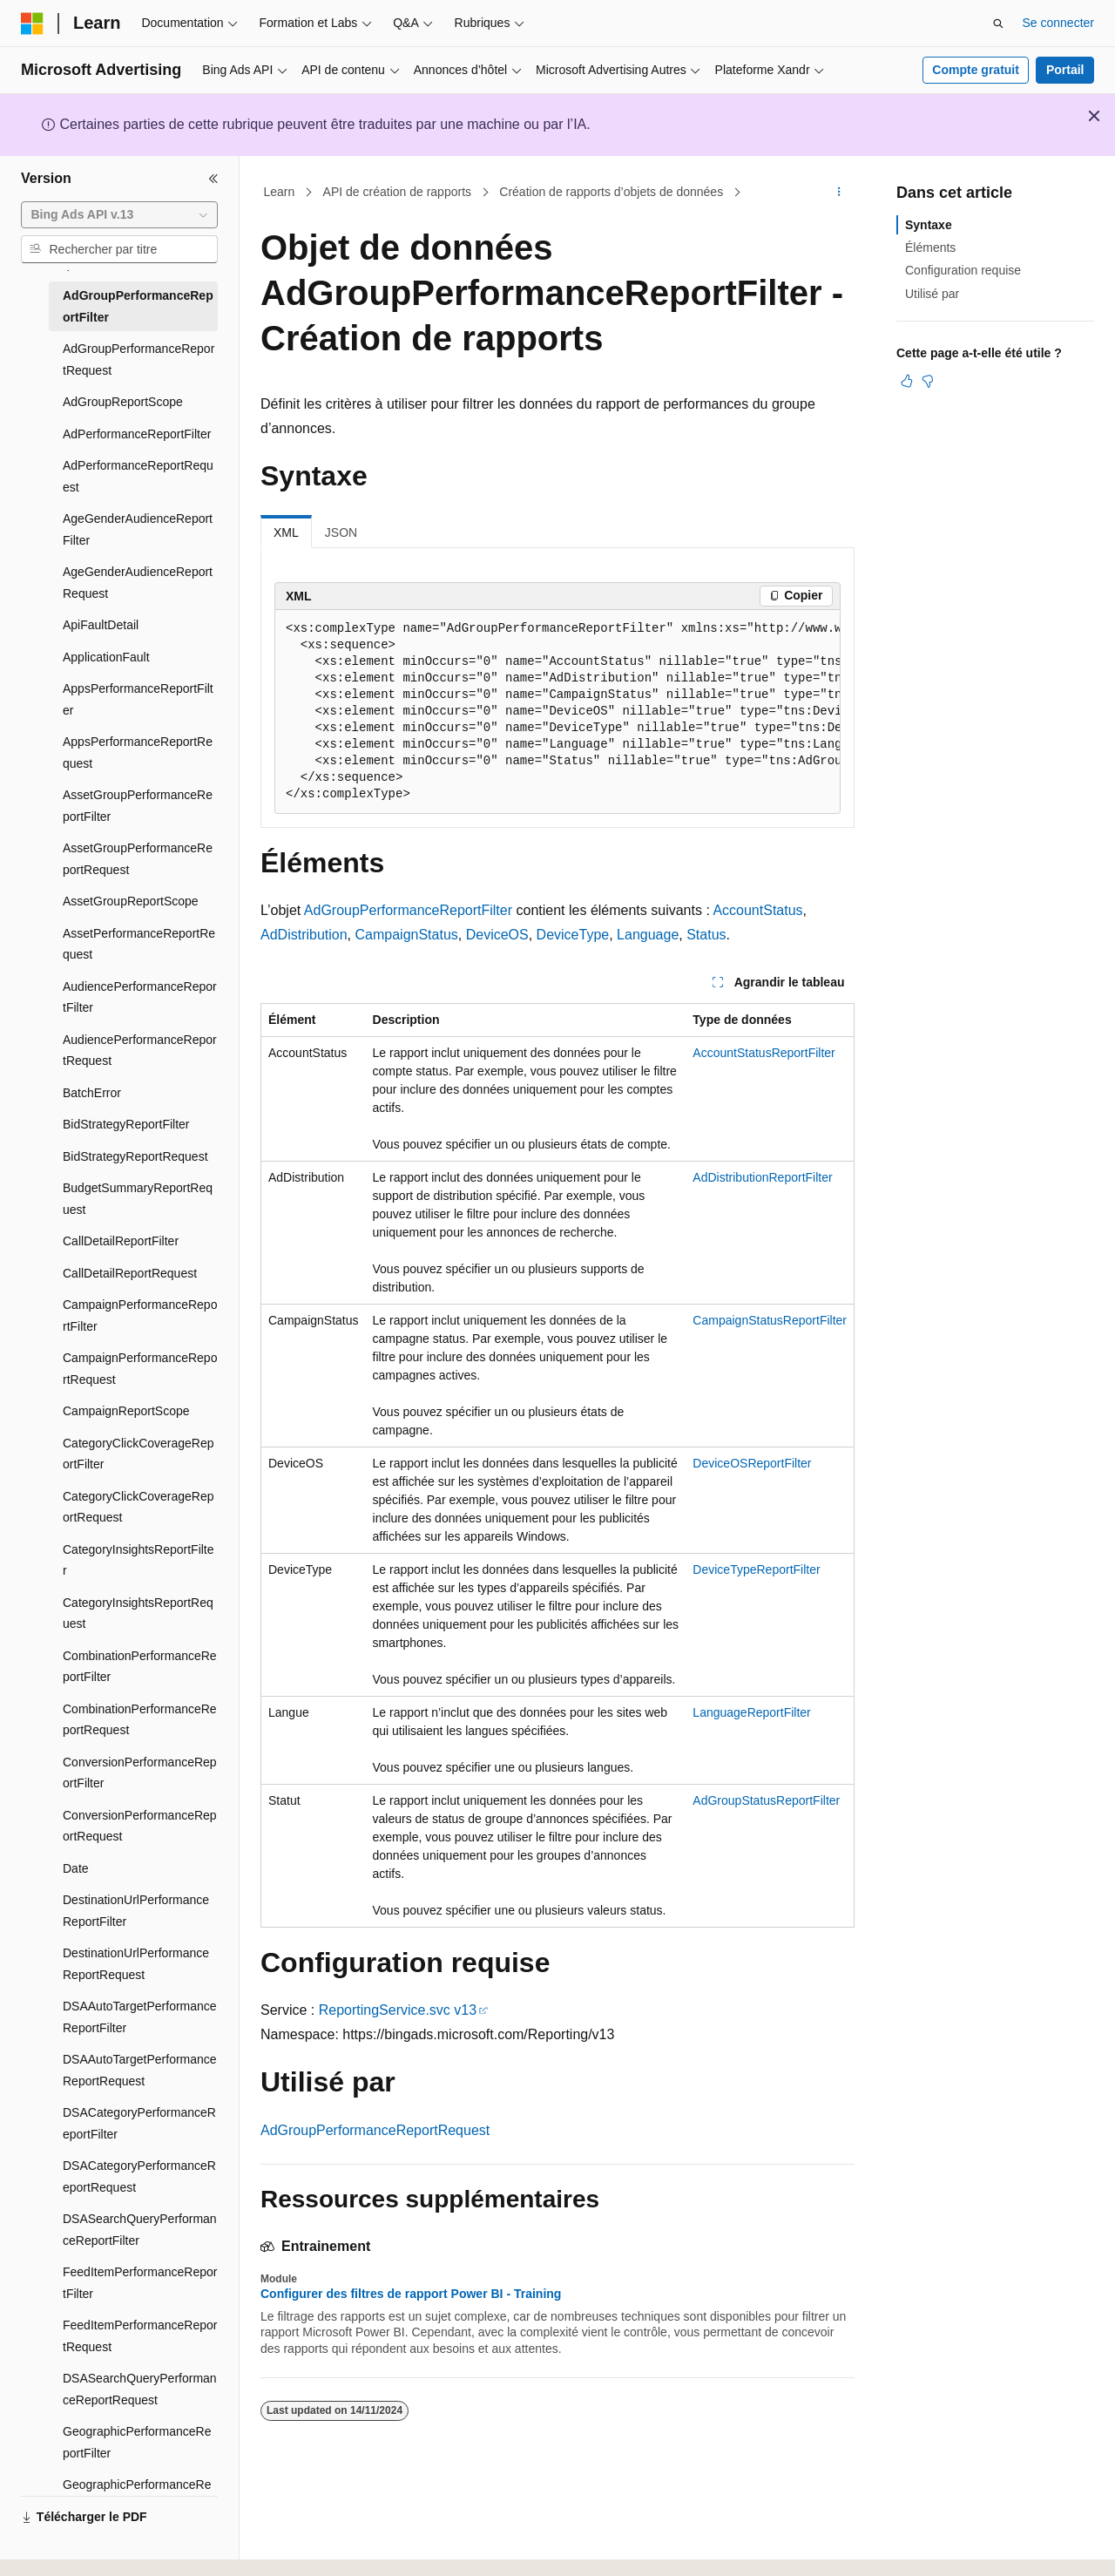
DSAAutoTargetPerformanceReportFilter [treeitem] (140, 2017)
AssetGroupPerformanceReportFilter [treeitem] (138, 806)
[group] (557, 712)
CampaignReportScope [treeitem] (126, 1411)
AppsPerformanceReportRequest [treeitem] (138, 752)
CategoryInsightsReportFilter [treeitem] (138, 1560)
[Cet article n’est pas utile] (927, 380)
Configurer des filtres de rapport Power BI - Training (410, 2294)
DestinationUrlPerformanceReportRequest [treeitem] (136, 1964)
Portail (1065, 70)
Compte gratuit (975, 70)
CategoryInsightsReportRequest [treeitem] (138, 1613)
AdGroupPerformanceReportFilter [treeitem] (138, 306)
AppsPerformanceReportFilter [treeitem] (138, 699)
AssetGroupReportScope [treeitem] (131, 901)
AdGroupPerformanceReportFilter (408, 910)
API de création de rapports (397, 192)
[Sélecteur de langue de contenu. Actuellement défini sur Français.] (63, 2547)
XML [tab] (286, 532)
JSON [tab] (341, 532)
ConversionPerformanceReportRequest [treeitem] (140, 1826)
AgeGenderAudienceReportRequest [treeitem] (138, 582)
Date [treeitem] (76, 1868)
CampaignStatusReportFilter (770, 1320)
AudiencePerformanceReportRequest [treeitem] (140, 1050)
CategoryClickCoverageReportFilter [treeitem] (138, 1454)
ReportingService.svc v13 (397, 2010)
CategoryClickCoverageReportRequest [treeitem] (138, 1507)
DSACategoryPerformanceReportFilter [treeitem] (139, 2123)
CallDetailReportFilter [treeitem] (121, 1241)
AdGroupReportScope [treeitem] (123, 402)
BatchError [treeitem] (92, 1093)
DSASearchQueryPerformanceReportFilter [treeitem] (140, 2229)
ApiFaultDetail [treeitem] (101, 625)
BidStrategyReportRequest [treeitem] (135, 1156)
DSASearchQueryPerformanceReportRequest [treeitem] (140, 2389)
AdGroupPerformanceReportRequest (375, 2130)
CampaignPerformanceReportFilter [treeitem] (140, 1315)
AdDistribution (304, 934)
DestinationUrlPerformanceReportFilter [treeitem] (136, 1911)
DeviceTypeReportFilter (756, 1569)
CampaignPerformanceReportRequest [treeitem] (140, 1368)
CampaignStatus (406, 934)
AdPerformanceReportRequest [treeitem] (138, 476)
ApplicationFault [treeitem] (106, 657)
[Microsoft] (32, 23)
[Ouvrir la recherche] (998, 23)
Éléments (930, 247)
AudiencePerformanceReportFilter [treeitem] (140, 997)
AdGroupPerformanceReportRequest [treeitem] (138, 359)
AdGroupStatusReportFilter (766, 1800)
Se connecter (1059, 23)
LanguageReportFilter (751, 1712)
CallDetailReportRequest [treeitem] (130, 1273)
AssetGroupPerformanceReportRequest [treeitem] (138, 859)
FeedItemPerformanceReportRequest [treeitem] (140, 2336)
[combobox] (119, 215)
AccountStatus (757, 910)
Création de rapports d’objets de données (611, 192)
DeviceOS (497, 934)
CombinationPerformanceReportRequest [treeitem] (140, 1720)
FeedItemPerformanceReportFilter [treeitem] (140, 2283)
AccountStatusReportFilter (764, 1053)
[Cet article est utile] (906, 380)
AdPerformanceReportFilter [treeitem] (137, 434)
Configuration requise (963, 270)
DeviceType (573, 934)
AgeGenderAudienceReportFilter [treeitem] (138, 529)
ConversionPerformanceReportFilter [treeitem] (140, 1773)
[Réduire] (213, 178)
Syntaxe (928, 225)
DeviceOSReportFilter (752, 1463)
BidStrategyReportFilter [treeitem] (126, 1124)
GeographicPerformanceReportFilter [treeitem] (137, 2442)
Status (706, 934)
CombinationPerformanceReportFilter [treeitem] (140, 1667)
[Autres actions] (839, 193)
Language (648, 934)
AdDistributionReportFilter (762, 1177)
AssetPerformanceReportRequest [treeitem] (139, 944)
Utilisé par (932, 294)
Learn (279, 192)
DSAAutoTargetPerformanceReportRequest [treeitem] (140, 2070)
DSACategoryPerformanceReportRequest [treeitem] (139, 2176)
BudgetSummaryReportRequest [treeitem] (138, 1199)
